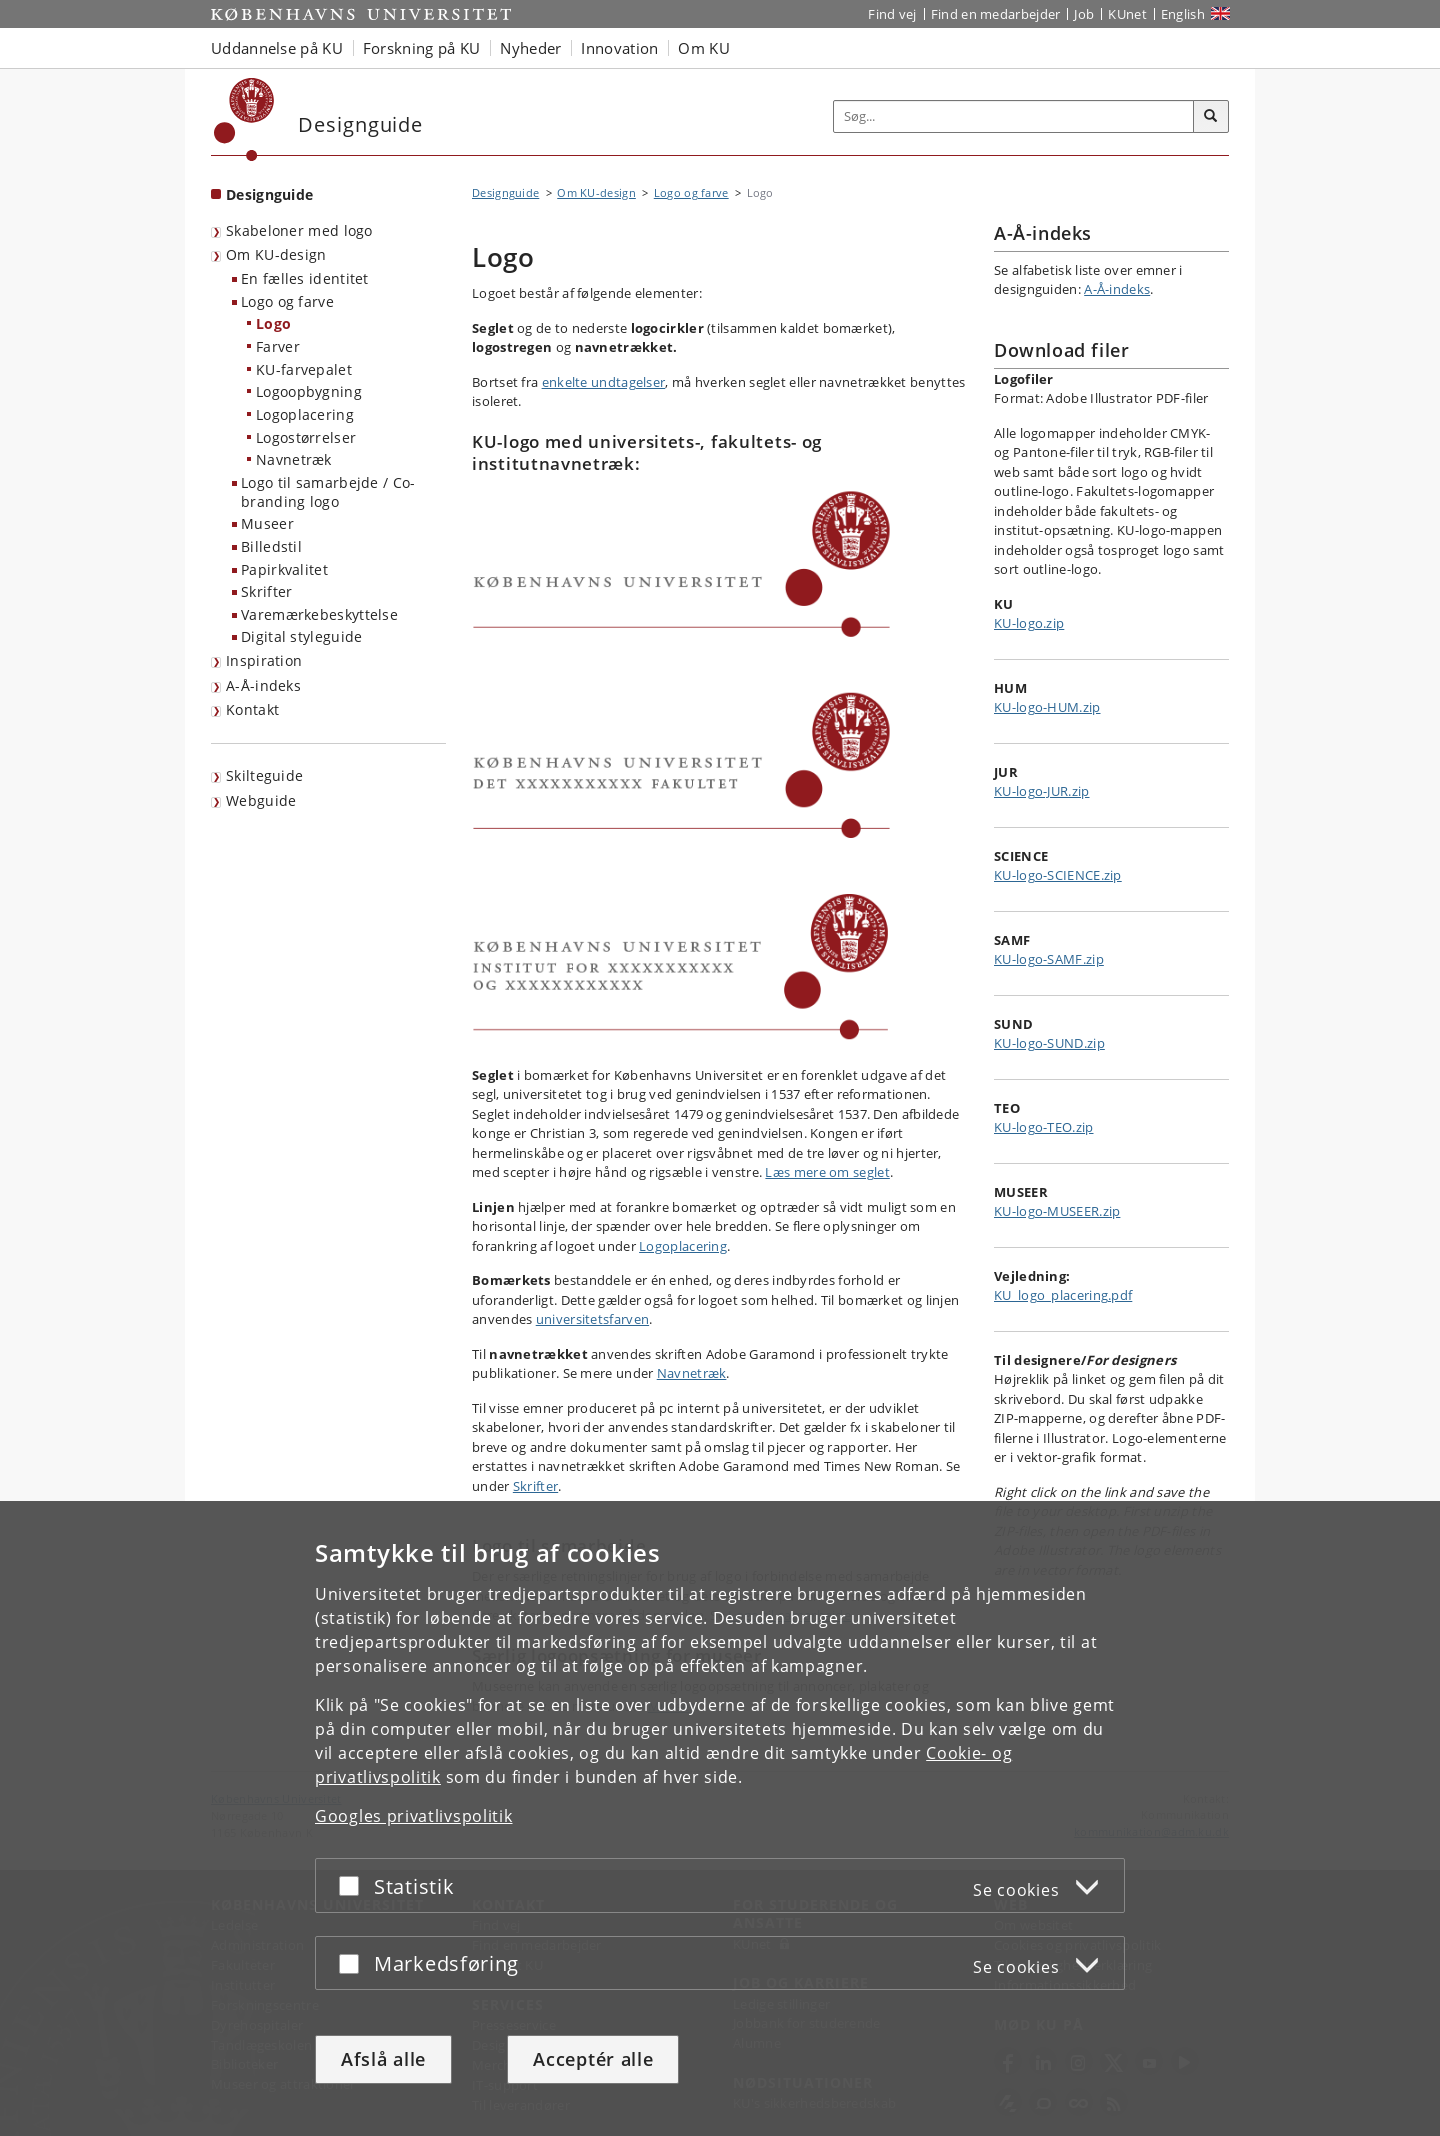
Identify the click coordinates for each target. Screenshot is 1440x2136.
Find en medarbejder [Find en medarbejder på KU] (996, 14)
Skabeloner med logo (299, 230)
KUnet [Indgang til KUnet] (1127, 14)
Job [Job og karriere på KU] (1084, 14)
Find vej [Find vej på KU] (892, 14)
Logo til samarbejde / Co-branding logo (328, 492)
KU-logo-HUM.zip (1047, 707)
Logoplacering (305, 414)
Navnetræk (294, 459)
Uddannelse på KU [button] (277, 48)
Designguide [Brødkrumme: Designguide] (505, 192)
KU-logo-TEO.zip (1044, 1127)
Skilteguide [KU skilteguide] (264, 775)
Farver (278, 346)
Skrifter (266, 591)
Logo (273, 323)
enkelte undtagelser (604, 382)
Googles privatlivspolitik (414, 1816)
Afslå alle (383, 2059)
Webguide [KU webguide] (261, 800)
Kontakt (252, 709)
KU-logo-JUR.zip (1042, 791)
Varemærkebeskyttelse (319, 614)
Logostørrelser (306, 437)
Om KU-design (276, 254)
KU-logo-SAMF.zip (1049, 959)
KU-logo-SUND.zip (1049, 1043)
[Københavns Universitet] (244, 119)
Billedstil (271, 546)
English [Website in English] (1183, 14)
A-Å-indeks (263, 685)
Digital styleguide (301, 636)
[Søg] (1211, 117)
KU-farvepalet (304, 369)
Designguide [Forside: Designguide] (269, 194)
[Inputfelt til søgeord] (1014, 116)
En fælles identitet (305, 278)
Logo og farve (287, 301)
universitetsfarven (592, 1319)
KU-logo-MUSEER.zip (1057, 1211)
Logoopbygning (309, 391)
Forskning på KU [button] (422, 48)
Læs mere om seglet (827, 1172)
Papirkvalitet (284, 569)
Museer (267, 523)
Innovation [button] (619, 48)
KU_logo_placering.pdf (1063, 1295)
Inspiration (264, 660)
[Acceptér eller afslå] (354, 1885)
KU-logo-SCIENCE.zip (1058, 875)
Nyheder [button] (530, 48)
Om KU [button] (704, 48)
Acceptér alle (593, 2059)
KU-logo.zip (1029, 623)
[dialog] (720, 1818)
